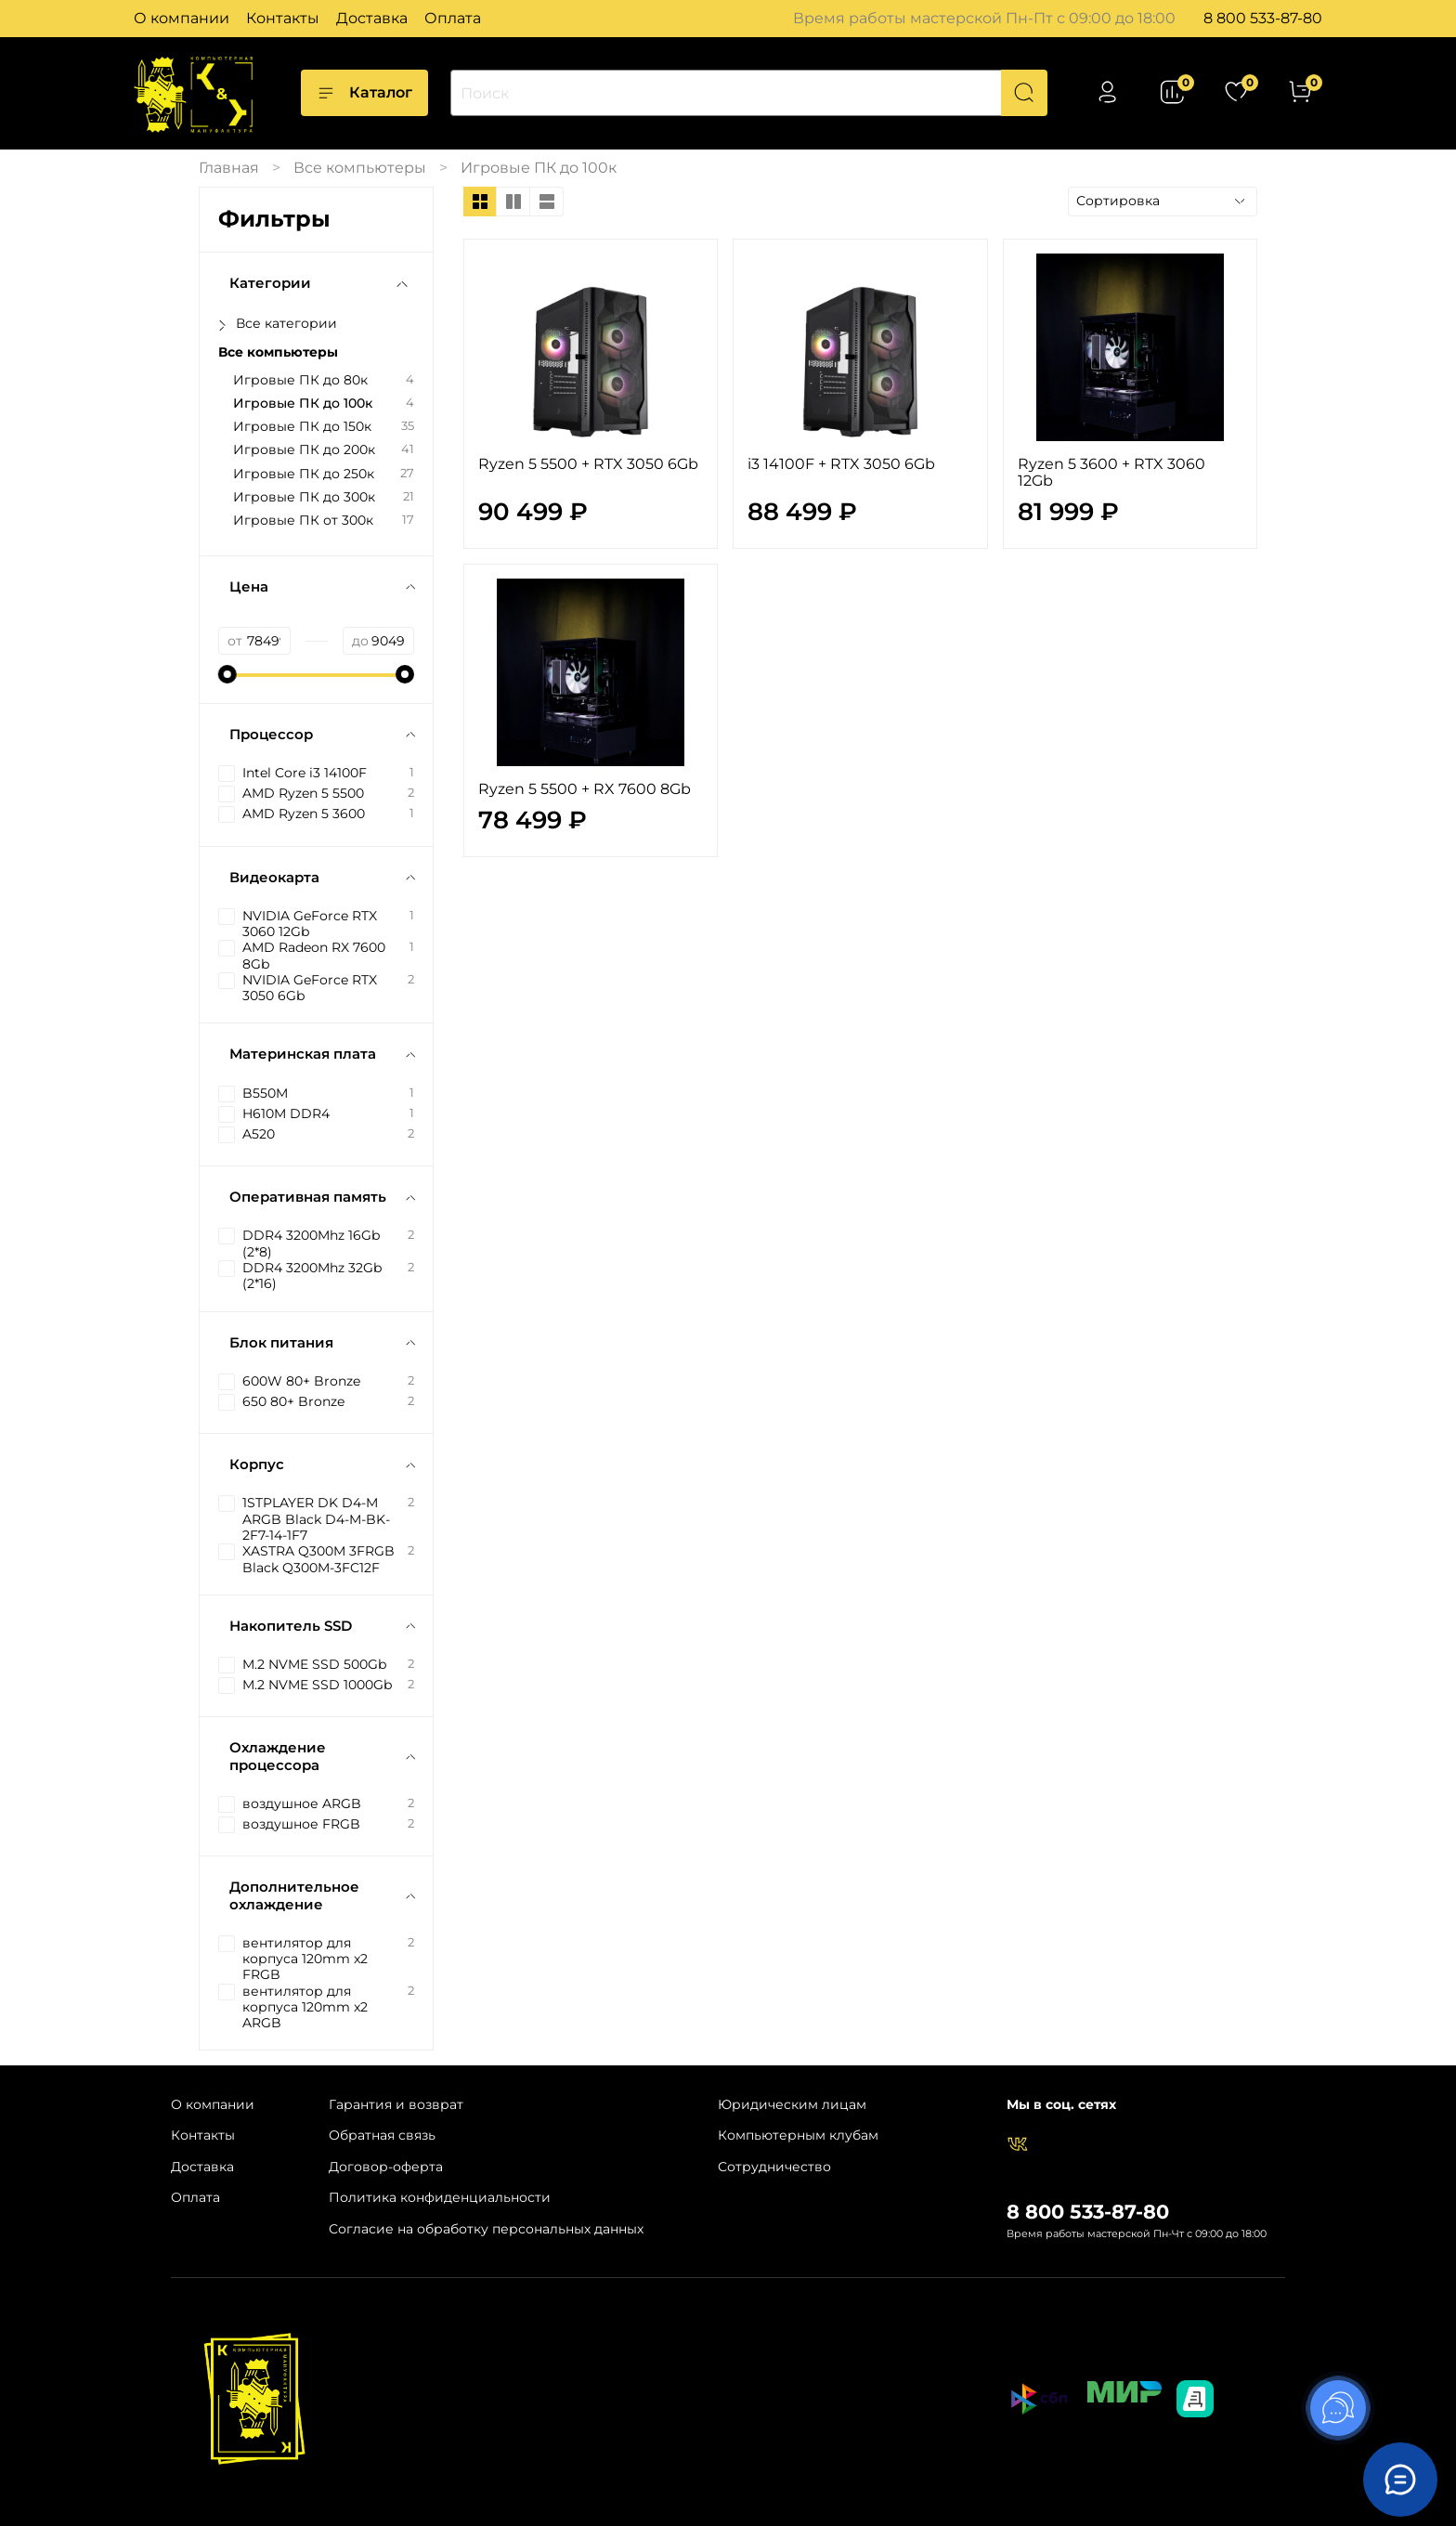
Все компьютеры (359, 167)
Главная (229, 167)
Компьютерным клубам (798, 2135)
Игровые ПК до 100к (302, 403)
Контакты (282, 18)
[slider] (227, 674)
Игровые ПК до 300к (304, 497)
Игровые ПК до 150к (302, 427)
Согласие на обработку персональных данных (486, 2228)
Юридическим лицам (792, 2104)
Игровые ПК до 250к (303, 474)
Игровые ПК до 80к (300, 380)
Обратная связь (382, 2135)
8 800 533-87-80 (1262, 18)
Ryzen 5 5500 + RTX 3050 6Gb (588, 464)
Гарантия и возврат (396, 2104)
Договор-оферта (386, 2166)
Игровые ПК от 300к (303, 520)
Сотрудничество (774, 2166)
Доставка (372, 18)
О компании (181, 18)
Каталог (364, 93)
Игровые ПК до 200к (304, 450)
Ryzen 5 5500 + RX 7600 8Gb (584, 789)
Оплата (452, 18)
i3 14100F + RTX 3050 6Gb (841, 464)
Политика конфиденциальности (440, 2197)
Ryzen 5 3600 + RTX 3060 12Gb (1111, 472)
